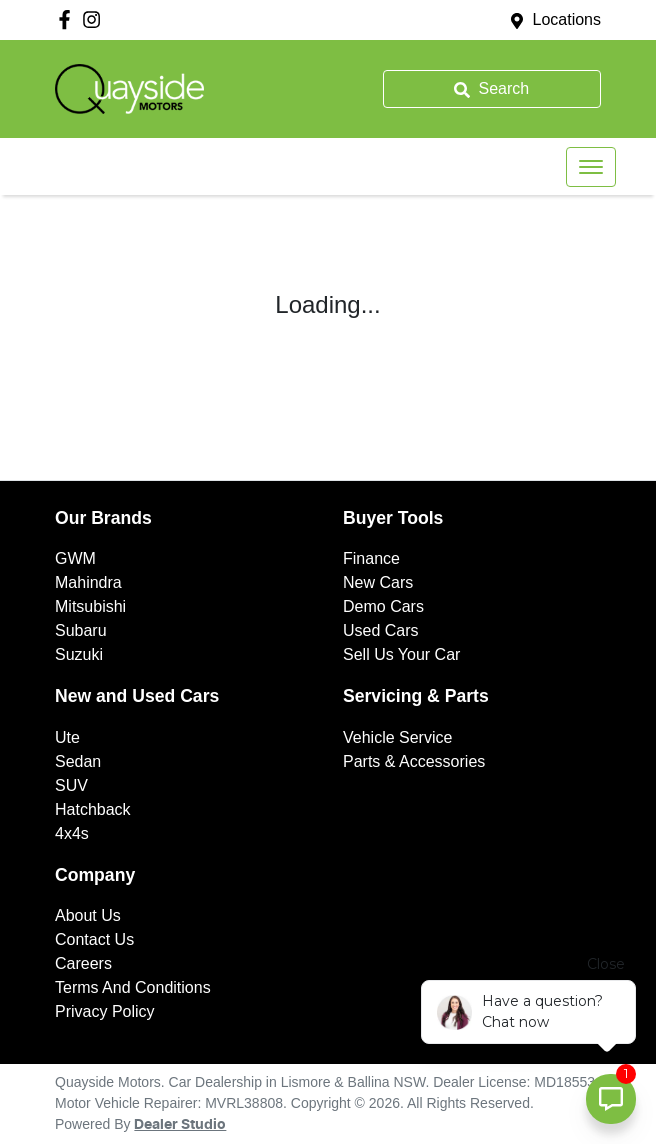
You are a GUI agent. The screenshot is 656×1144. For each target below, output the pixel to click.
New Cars (378, 582)
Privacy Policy (105, 1011)
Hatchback (93, 809)
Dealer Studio (180, 1125)
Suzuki (79, 654)
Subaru (81, 630)
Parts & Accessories (414, 761)
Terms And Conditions (133, 987)
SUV (71, 785)
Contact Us (94, 939)
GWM (75, 558)
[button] (591, 167)
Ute (67, 737)
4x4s (72, 833)
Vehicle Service (397, 737)
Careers (83, 963)
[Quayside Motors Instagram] (95, 19)
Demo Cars (383, 606)
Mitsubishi (90, 606)
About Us (88, 915)
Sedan (78, 761)
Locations (567, 19)
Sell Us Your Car (401, 654)
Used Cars (381, 630)
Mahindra (88, 582)
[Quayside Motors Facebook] (68, 19)
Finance (371, 558)
